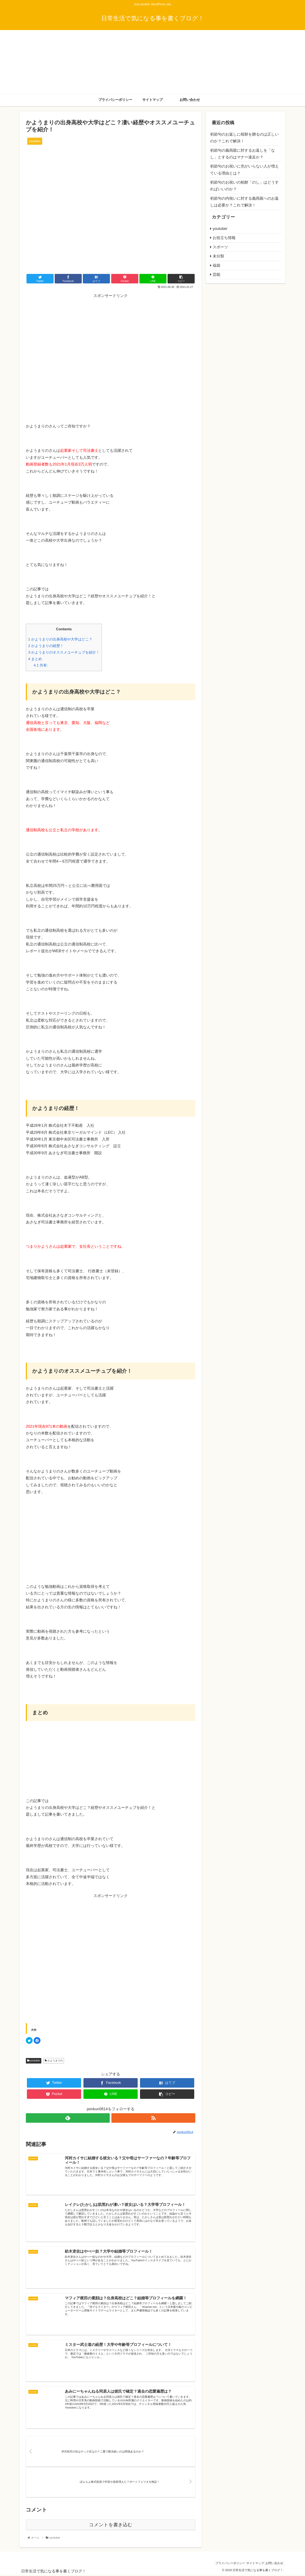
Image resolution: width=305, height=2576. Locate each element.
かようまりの (54, 2060)
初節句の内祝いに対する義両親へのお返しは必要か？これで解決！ (244, 201)
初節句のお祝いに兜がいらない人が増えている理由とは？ (244, 169)
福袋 (216, 265)
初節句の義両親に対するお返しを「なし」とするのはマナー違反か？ (242, 153)
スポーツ (220, 247)
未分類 (218, 256)
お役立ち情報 (224, 238)
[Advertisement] (152, 61)
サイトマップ (250, 2564)
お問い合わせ (272, 2564)
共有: (41, 665)
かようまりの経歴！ (46, 646)
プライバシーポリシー (222, 2564)
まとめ (35, 659)
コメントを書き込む (110, 2526)
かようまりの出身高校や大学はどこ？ (60, 639)
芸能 (216, 274)
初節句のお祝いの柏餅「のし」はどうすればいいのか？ (244, 185)
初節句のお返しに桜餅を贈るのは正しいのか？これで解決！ (244, 137)
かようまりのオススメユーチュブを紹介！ (64, 652)
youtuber (33, 2060)
